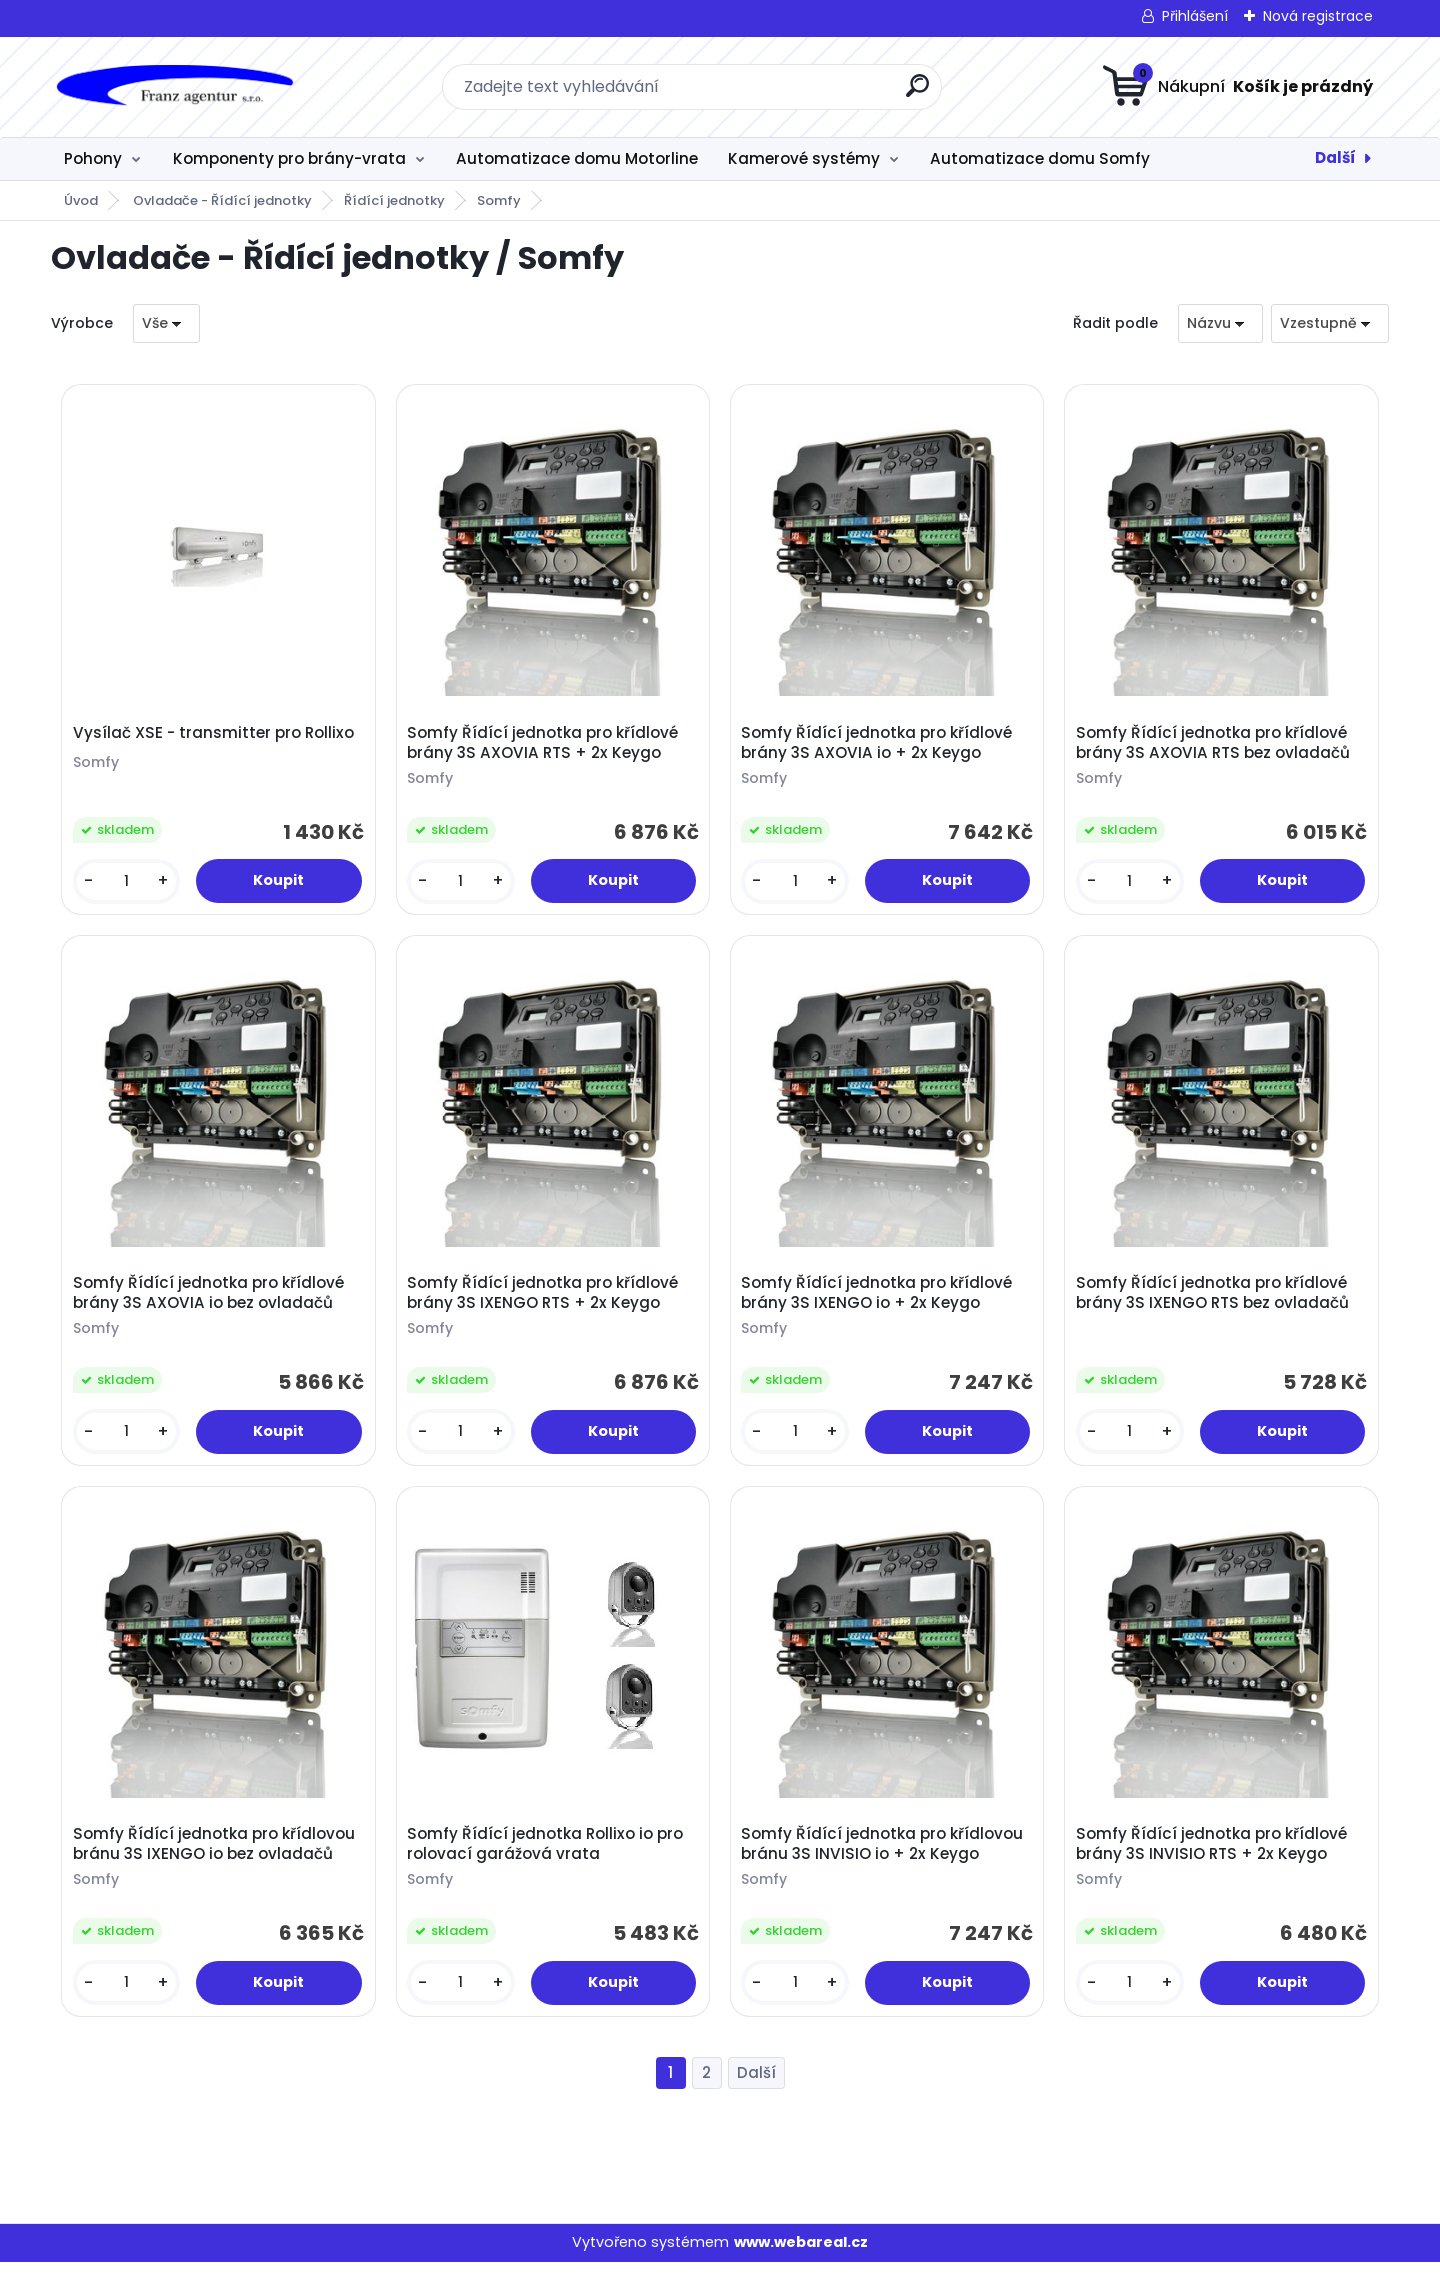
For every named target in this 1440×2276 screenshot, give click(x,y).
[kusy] (128, 883)
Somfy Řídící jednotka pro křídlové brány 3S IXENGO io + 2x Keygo (879, 1301)
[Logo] (173, 87)
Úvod (81, 200)
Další (1335, 157)
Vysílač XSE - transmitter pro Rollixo (215, 735)
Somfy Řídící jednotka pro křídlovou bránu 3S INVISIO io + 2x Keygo (885, 1856)
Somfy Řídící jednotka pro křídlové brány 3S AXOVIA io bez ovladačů (210, 1301)
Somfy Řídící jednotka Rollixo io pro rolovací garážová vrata (547, 1856)
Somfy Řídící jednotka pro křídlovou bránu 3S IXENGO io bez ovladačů (216, 1856)
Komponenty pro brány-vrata (289, 158)
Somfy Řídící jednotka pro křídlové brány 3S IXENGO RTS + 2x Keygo (544, 1301)
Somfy (499, 200)
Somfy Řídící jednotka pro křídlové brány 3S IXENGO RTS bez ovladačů (1214, 1301)
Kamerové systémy (804, 158)
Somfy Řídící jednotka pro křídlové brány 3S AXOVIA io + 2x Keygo (879, 745)
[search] (917, 93)
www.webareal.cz (801, 2257)
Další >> (756, 2087)
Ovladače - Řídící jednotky (222, 200)
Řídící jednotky (394, 200)
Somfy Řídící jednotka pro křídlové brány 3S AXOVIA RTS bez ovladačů (1215, 745)
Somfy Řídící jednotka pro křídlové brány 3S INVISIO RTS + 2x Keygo (1213, 1856)
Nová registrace (1318, 16)
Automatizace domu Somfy (1040, 158)
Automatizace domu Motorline (577, 158)
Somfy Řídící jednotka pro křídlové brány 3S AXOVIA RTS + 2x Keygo (544, 745)
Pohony (93, 158)
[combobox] (1220, 323)
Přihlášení (1195, 16)
